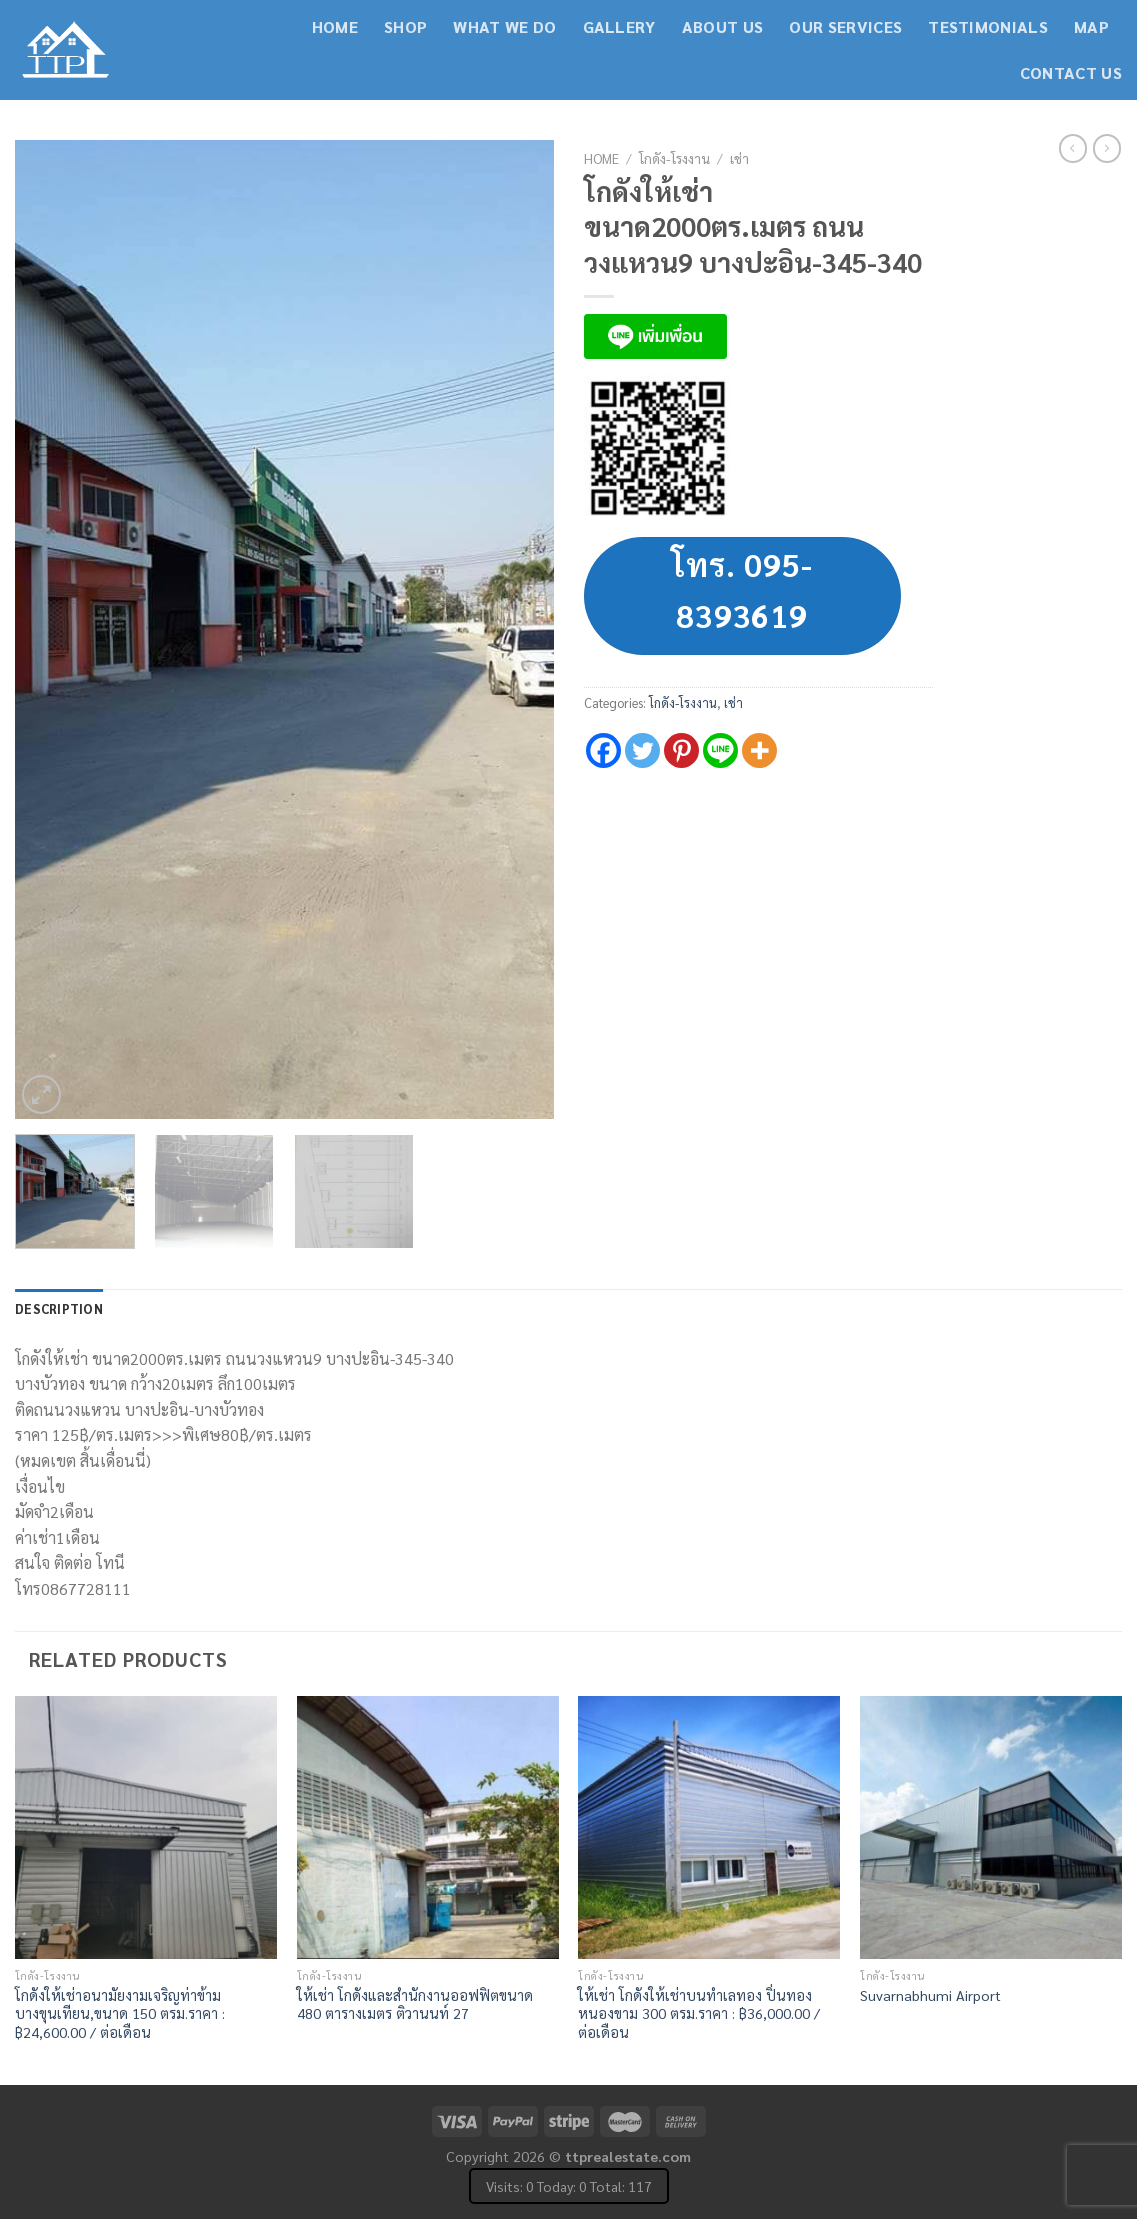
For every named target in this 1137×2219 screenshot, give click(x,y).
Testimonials (988, 26)
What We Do (504, 26)
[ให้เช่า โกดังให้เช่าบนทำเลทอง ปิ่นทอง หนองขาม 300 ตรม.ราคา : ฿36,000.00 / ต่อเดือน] (709, 1827)
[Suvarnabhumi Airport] (991, 1827)
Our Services (845, 26)
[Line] (720, 750)
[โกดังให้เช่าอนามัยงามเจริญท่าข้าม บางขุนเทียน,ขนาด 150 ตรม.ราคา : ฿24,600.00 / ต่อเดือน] (146, 1827)
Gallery (619, 26)
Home (335, 26)
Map (1091, 26)
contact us (1071, 72)
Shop (405, 26)
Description (59, 1308)
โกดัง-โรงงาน (674, 158)
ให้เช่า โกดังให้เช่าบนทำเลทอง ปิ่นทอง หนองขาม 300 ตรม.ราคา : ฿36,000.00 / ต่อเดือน (699, 2013)
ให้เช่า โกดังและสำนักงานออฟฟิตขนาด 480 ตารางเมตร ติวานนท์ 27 (415, 2004)
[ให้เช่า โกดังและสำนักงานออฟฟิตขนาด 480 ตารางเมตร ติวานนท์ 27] (428, 1827)
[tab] (59, 1309)
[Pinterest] (681, 750)
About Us (723, 26)
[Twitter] (642, 750)
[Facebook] (603, 750)
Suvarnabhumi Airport (930, 1995)
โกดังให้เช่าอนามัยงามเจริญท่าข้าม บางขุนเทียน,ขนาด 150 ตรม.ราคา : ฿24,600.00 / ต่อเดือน (120, 2013)
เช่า (739, 158)
